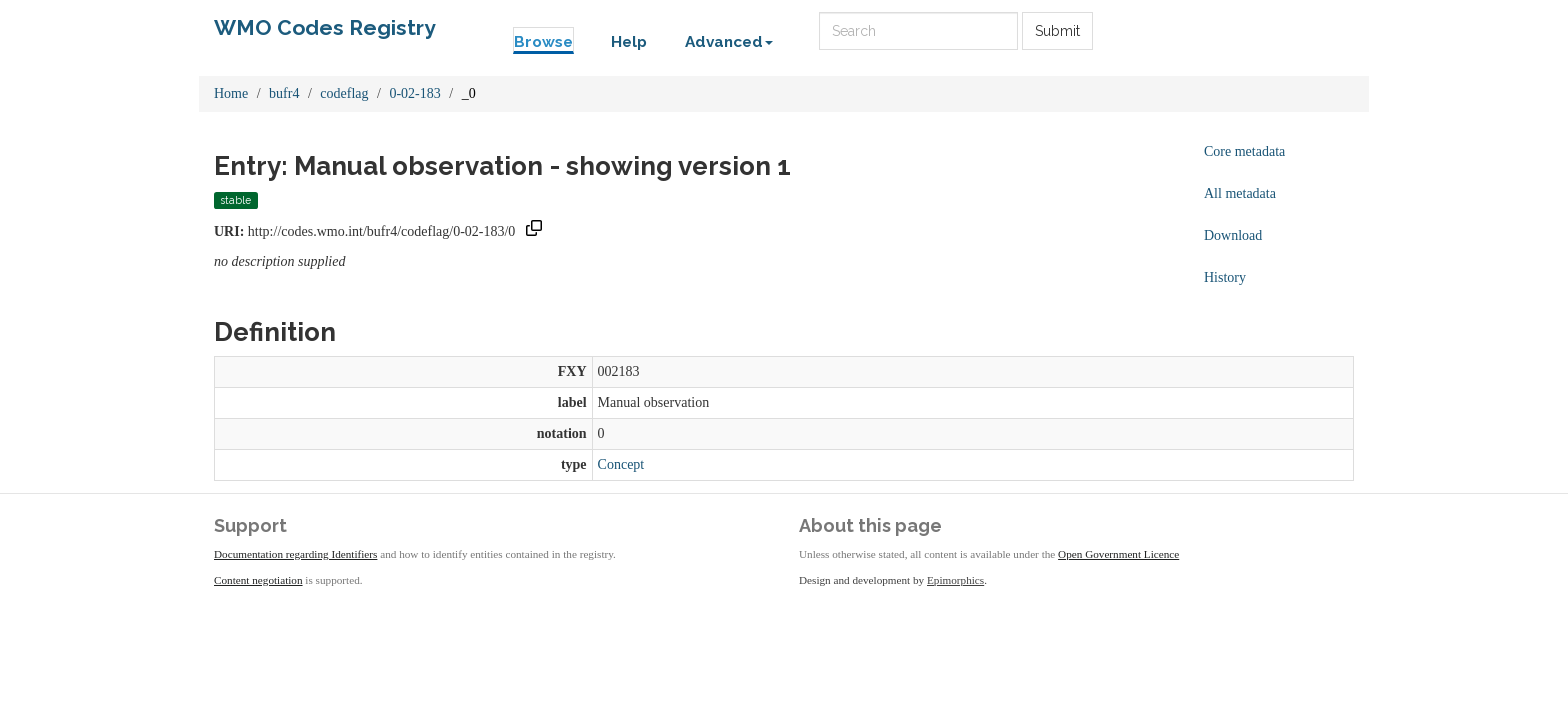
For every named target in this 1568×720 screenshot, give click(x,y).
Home (231, 93)
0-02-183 (414, 93)
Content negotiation (258, 580)
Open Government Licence (1118, 554)
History (1225, 277)
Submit (1057, 31)
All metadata (1240, 193)
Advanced (729, 42)
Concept (621, 464)
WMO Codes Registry (325, 27)
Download (1233, 235)
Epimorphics (955, 580)
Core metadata (1244, 151)
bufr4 (284, 93)
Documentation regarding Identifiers (295, 554)
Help (629, 42)
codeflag (344, 93)
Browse (543, 42)
